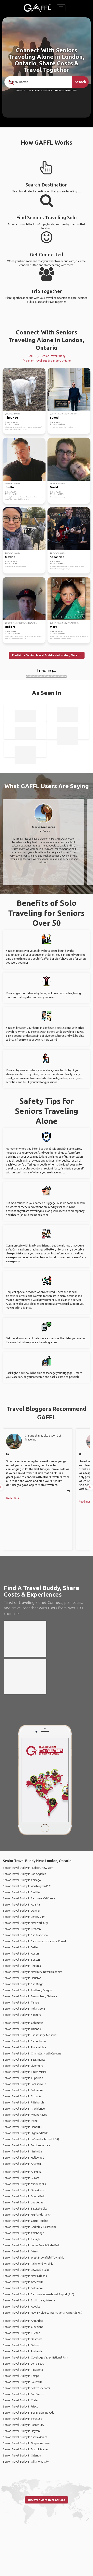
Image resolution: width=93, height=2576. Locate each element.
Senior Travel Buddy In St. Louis (22, 2096)
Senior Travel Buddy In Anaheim (22, 2163)
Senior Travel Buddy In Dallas (21, 1947)
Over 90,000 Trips (61, 90)
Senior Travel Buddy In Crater (21, 2400)
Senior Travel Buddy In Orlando (22, 2029)
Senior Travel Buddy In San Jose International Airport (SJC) (38, 2294)
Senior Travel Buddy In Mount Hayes (25, 2114)
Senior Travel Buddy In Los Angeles (24, 1874)
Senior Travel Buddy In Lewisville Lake (26, 2269)
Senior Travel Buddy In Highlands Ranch (27, 2214)
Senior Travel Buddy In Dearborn (23, 2339)
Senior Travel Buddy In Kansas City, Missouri (30, 2035)
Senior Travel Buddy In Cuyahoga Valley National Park (35, 2357)
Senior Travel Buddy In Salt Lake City (25, 2208)
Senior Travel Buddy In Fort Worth (23, 2394)
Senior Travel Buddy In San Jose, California (29, 1898)
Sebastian (57, 557)
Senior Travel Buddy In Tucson (21, 2333)
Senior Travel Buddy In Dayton (21, 2431)
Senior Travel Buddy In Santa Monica (25, 2437)
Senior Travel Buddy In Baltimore (23, 2090)
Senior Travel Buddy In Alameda (22, 2171)
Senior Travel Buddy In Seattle (21, 1892)
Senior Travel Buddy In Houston (22, 1978)
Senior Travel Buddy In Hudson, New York (28, 1867)
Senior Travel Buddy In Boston (21, 1959)
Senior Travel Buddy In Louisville (23, 2382)
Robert (10, 626)
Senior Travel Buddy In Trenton (22, 1929)
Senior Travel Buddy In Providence (24, 2108)
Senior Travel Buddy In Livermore (23, 2065)
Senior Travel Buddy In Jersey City (24, 1916)
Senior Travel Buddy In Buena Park (24, 2196)
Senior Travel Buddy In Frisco (20, 2406)
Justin (9, 487)
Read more (12, 1497)
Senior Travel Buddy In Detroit (21, 2345)
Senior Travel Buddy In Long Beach (24, 2363)
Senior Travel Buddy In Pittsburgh (23, 2102)
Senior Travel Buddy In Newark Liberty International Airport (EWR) (42, 2312)
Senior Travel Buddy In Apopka (21, 2306)
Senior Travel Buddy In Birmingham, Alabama (30, 1996)
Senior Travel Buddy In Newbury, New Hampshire (32, 1971)
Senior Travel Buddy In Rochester (23, 2351)
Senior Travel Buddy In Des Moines (24, 2190)
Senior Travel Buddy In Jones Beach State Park (31, 2245)
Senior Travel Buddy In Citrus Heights (25, 2220)
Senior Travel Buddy (53, 356)
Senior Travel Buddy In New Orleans (25, 2276)
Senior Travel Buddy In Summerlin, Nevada (28, 2412)
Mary (53, 626)
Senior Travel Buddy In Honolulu (22, 2127)
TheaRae (11, 417)
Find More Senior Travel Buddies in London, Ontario (46, 655)
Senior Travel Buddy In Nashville (22, 2151)
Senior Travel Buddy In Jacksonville (24, 2084)
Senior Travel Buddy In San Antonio (24, 2041)
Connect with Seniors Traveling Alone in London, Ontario (46, 340)
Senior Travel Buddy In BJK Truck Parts (26, 2388)
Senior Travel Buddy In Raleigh (21, 2239)
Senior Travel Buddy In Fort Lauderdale (26, 2145)
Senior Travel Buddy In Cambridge (23, 2233)
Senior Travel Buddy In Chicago (22, 1880)
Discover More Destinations (46, 2500)
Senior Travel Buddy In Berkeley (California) (29, 2227)
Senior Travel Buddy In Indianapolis (24, 2008)
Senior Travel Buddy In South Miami (24, 2071)
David (54, 487)
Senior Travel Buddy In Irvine (20, 2120)
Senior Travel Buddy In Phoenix (22, 1965)
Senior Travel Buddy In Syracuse (22, 2418)
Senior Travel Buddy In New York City (25, 1922)
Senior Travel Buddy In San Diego (23, 1984)
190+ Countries (36, 90)
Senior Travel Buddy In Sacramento (24, 2059)
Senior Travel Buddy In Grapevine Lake (26, 2443)
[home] (37, 8)
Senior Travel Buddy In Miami (20, 2251)
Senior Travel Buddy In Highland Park (25, 2133)
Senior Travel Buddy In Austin (21, 1953)
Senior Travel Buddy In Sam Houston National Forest (34, 1941)
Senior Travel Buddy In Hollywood (23, 2157)
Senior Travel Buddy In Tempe (21, 2375)
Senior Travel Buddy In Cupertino (23, 2078)
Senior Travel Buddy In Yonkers (22, 2014)
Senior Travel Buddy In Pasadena (23, 2369)
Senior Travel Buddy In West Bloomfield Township (33, 2257)
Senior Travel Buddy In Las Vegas (23, 2202)
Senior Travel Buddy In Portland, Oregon (27, 1990)
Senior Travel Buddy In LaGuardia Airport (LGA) (31, 2139)
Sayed (54, 417)
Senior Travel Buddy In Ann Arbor (23, 2320)
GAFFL (31, 356)
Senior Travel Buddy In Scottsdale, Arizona (29, 2300)
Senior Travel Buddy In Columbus (23, 2022)
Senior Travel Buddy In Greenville (23, 2282)
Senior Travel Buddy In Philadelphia (24, 2047)
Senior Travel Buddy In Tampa (21, 2002)
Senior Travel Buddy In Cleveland (23, 2326)
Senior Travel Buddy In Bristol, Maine (25, 2449)
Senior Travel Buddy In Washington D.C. (27, 1886)
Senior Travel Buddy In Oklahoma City (26, 2461)
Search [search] (80, 82)
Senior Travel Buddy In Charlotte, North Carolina (32, 2053)
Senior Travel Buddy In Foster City (23, 2424)
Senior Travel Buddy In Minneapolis (24, 2184)
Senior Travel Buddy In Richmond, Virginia (28, 2263)
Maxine (10, 557)
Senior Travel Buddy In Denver (21, 1910)
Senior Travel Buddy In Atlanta (21, 1904)
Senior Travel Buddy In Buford (21, 2178)
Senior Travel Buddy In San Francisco (25, 1935)
